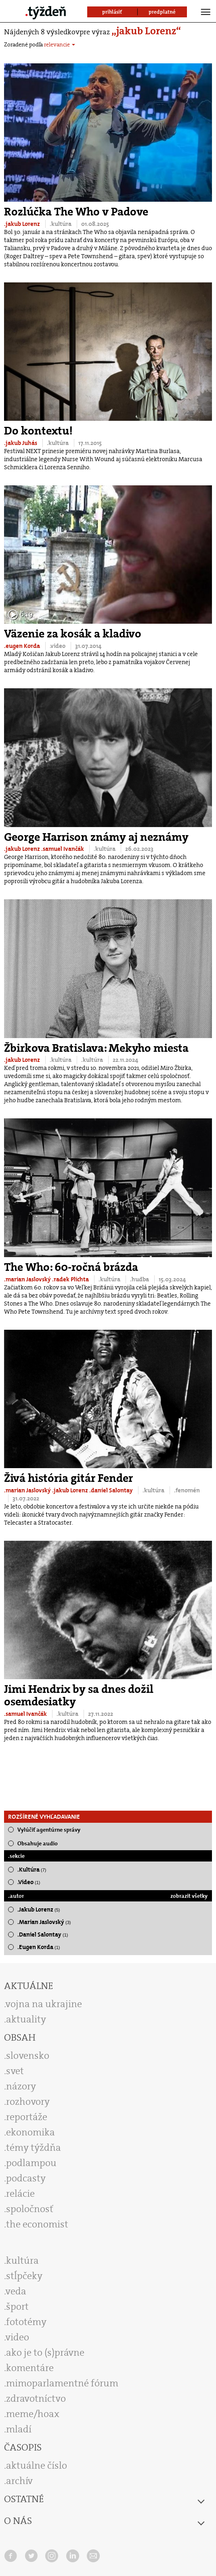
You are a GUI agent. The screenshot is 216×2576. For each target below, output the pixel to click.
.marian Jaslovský (28, 1279)
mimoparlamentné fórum (62, 2383)
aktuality (26, 2019)
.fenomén (187, 1490)
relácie (20, 2193)
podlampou (31, 2162)
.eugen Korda (22, 646)
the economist (37, 2224)
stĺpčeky (24, 2275)
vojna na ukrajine (44, 2003)
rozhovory (28, 2101)
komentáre (30, 2367)
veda (16, 2291)
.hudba (140, 1279)
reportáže (26, 2116)
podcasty (26, 2178)
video (17, 2337)
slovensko (27, 2055)
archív (19, 2480)
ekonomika (30, 2132)
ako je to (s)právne (45, 2352)
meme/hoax (32, 2413)
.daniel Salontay (111, 1490)
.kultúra (61, 224)
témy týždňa (33, 2147)
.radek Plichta (71, 1279)
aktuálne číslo (36, 2465)
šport (17, 2306)
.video (58, 646)
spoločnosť (29, 2208)
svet (15, 2070)
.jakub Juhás (21, 443)
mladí (18, 2429)
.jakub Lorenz (22, 224)
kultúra (22, 2260)
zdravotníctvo (36, 2398)
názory (21, 2086)
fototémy (26, 2321)
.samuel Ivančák (63, 849)
